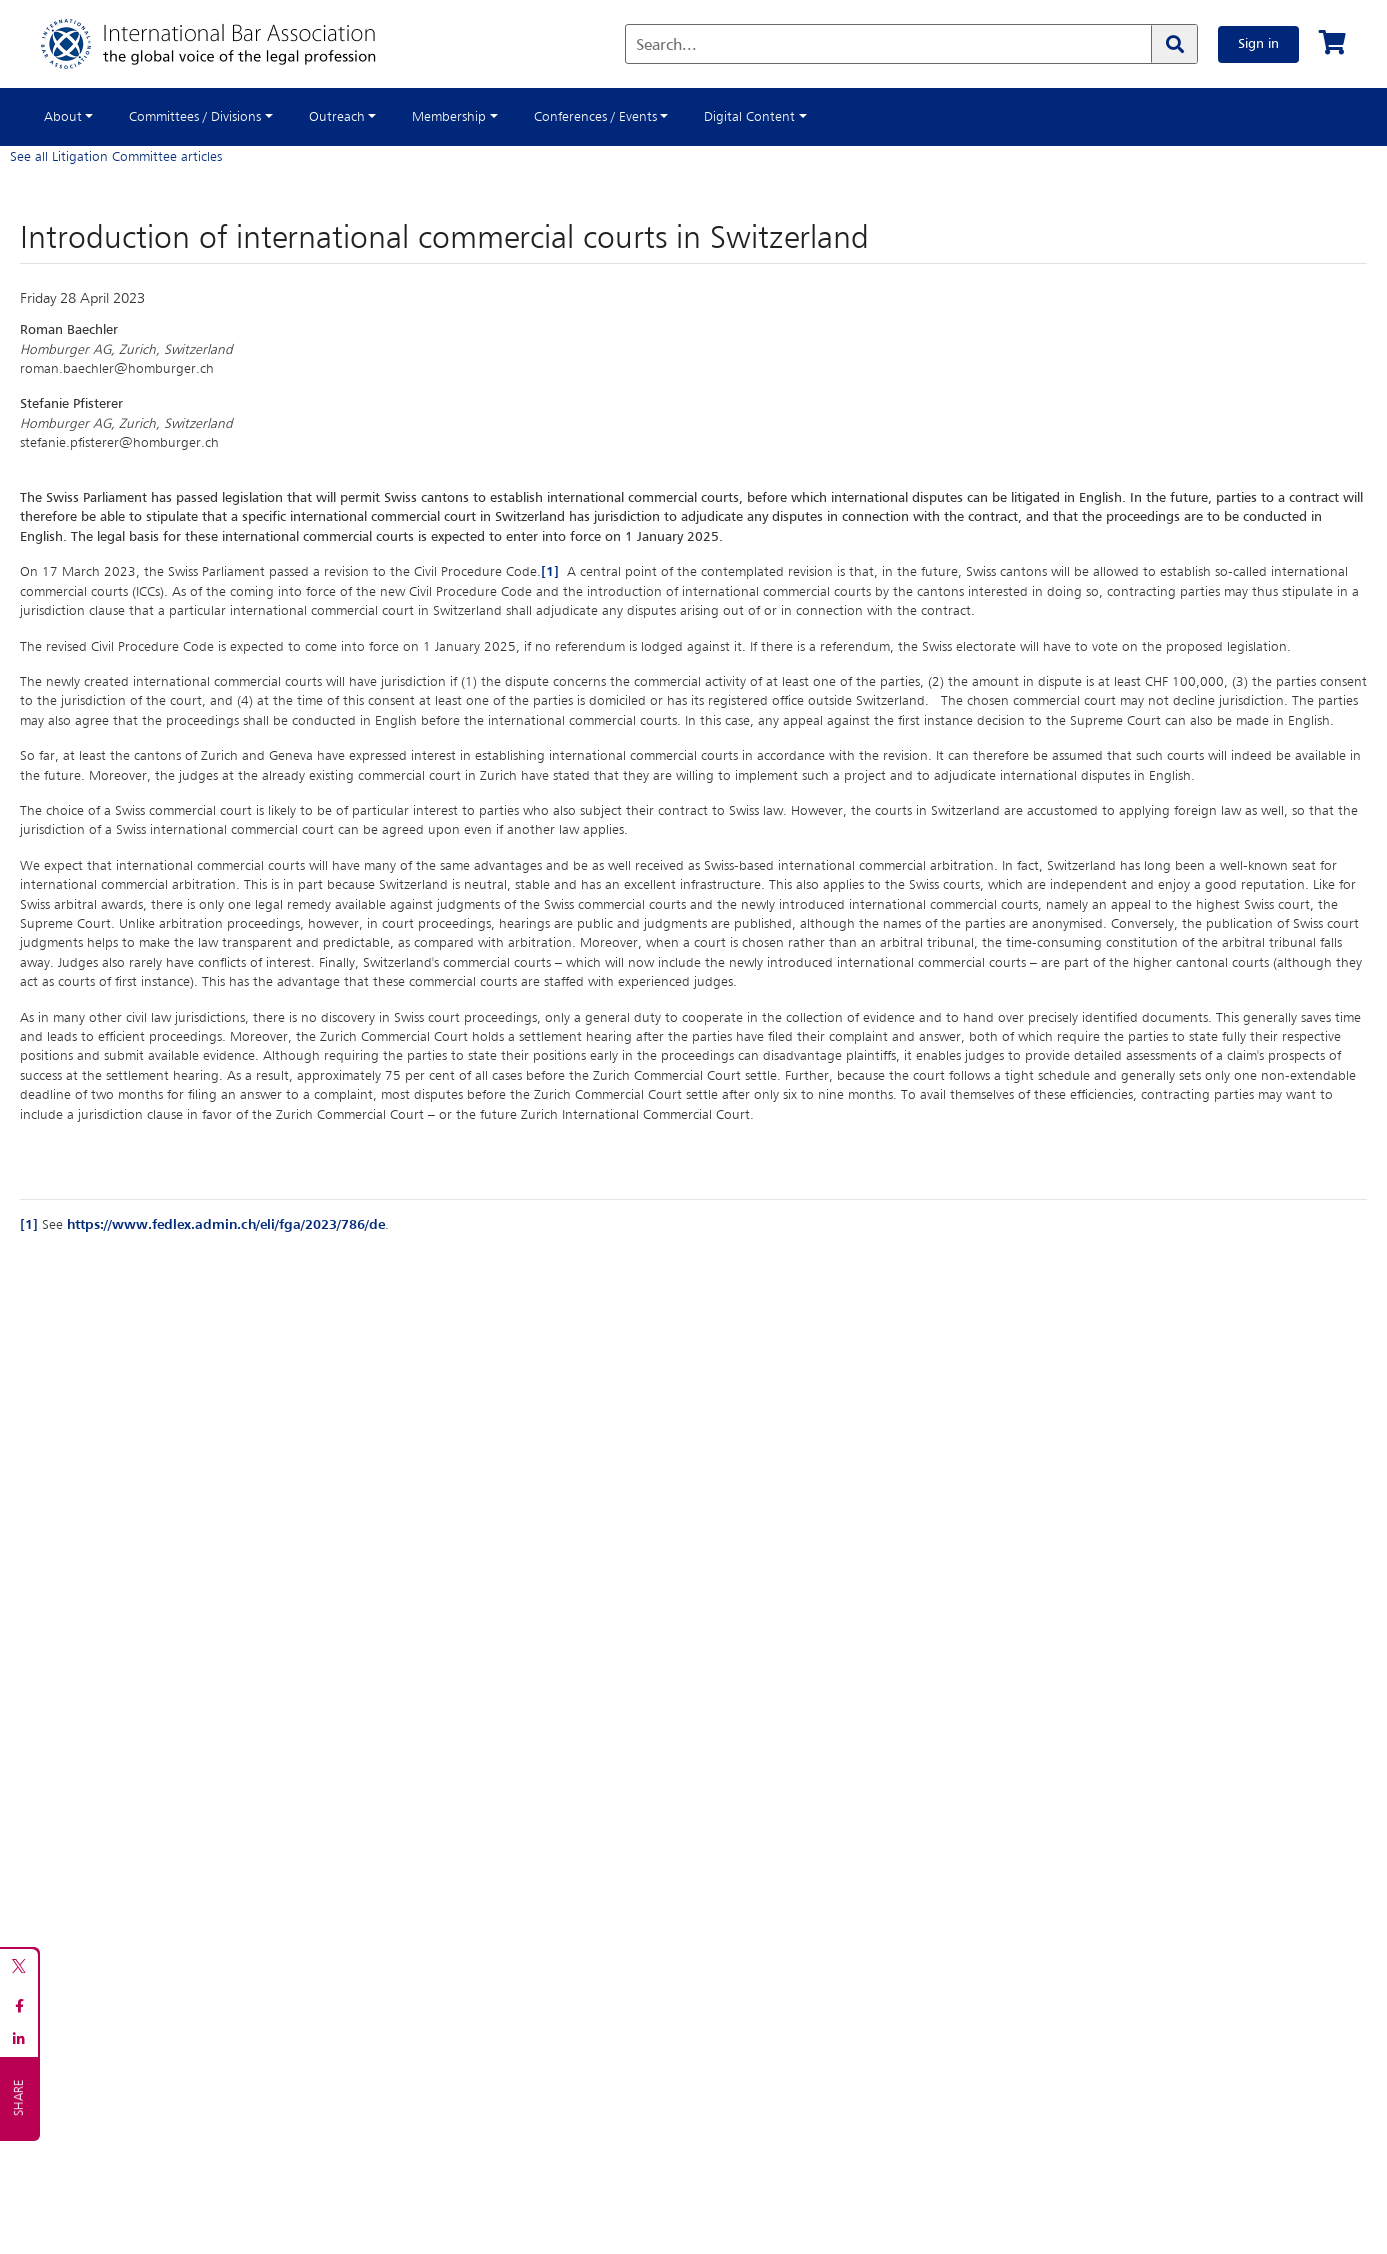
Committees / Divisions (195, 117)
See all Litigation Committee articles (116, 157)
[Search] (1174, 44)
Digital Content (749, 117)
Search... (666, 46)
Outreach (337, 117)
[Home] (228, 44)
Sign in (1258, 44)
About (63, 117)
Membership (449, 117)
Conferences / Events (595, 117)
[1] (550, 572)
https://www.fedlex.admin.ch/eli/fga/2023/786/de (226, 1225)
